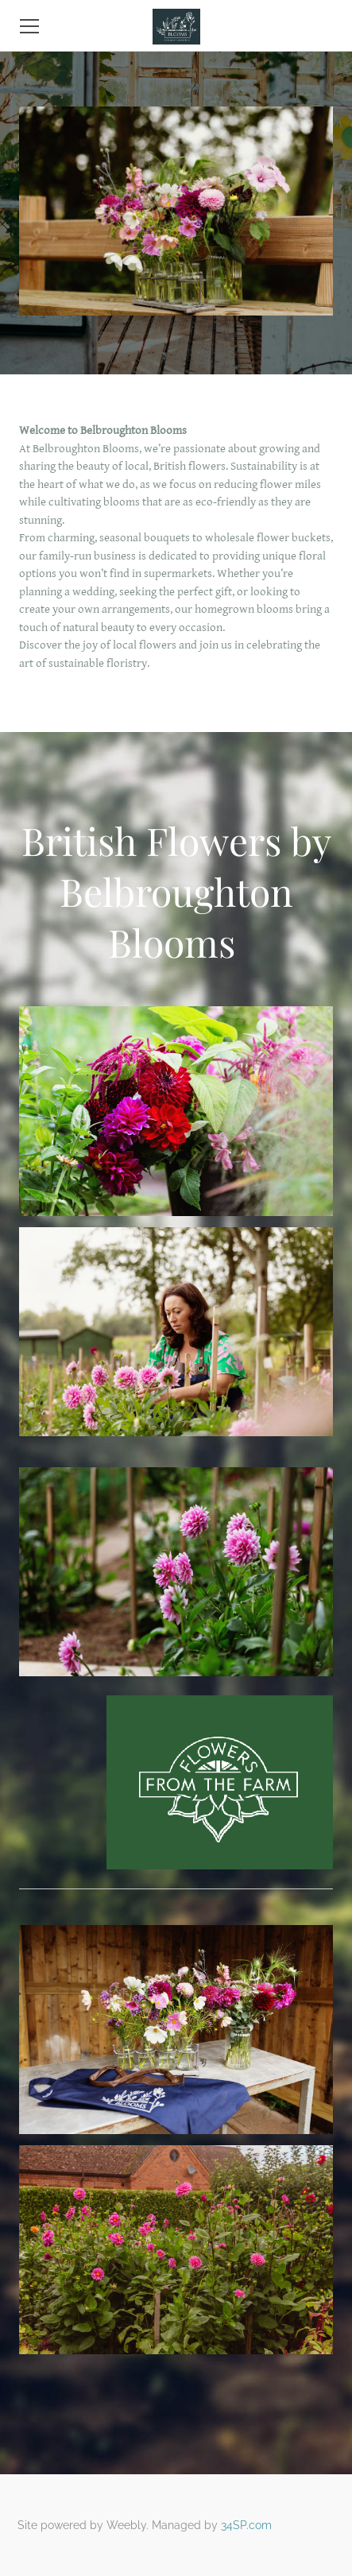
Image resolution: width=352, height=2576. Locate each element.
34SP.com (246, 2525)
